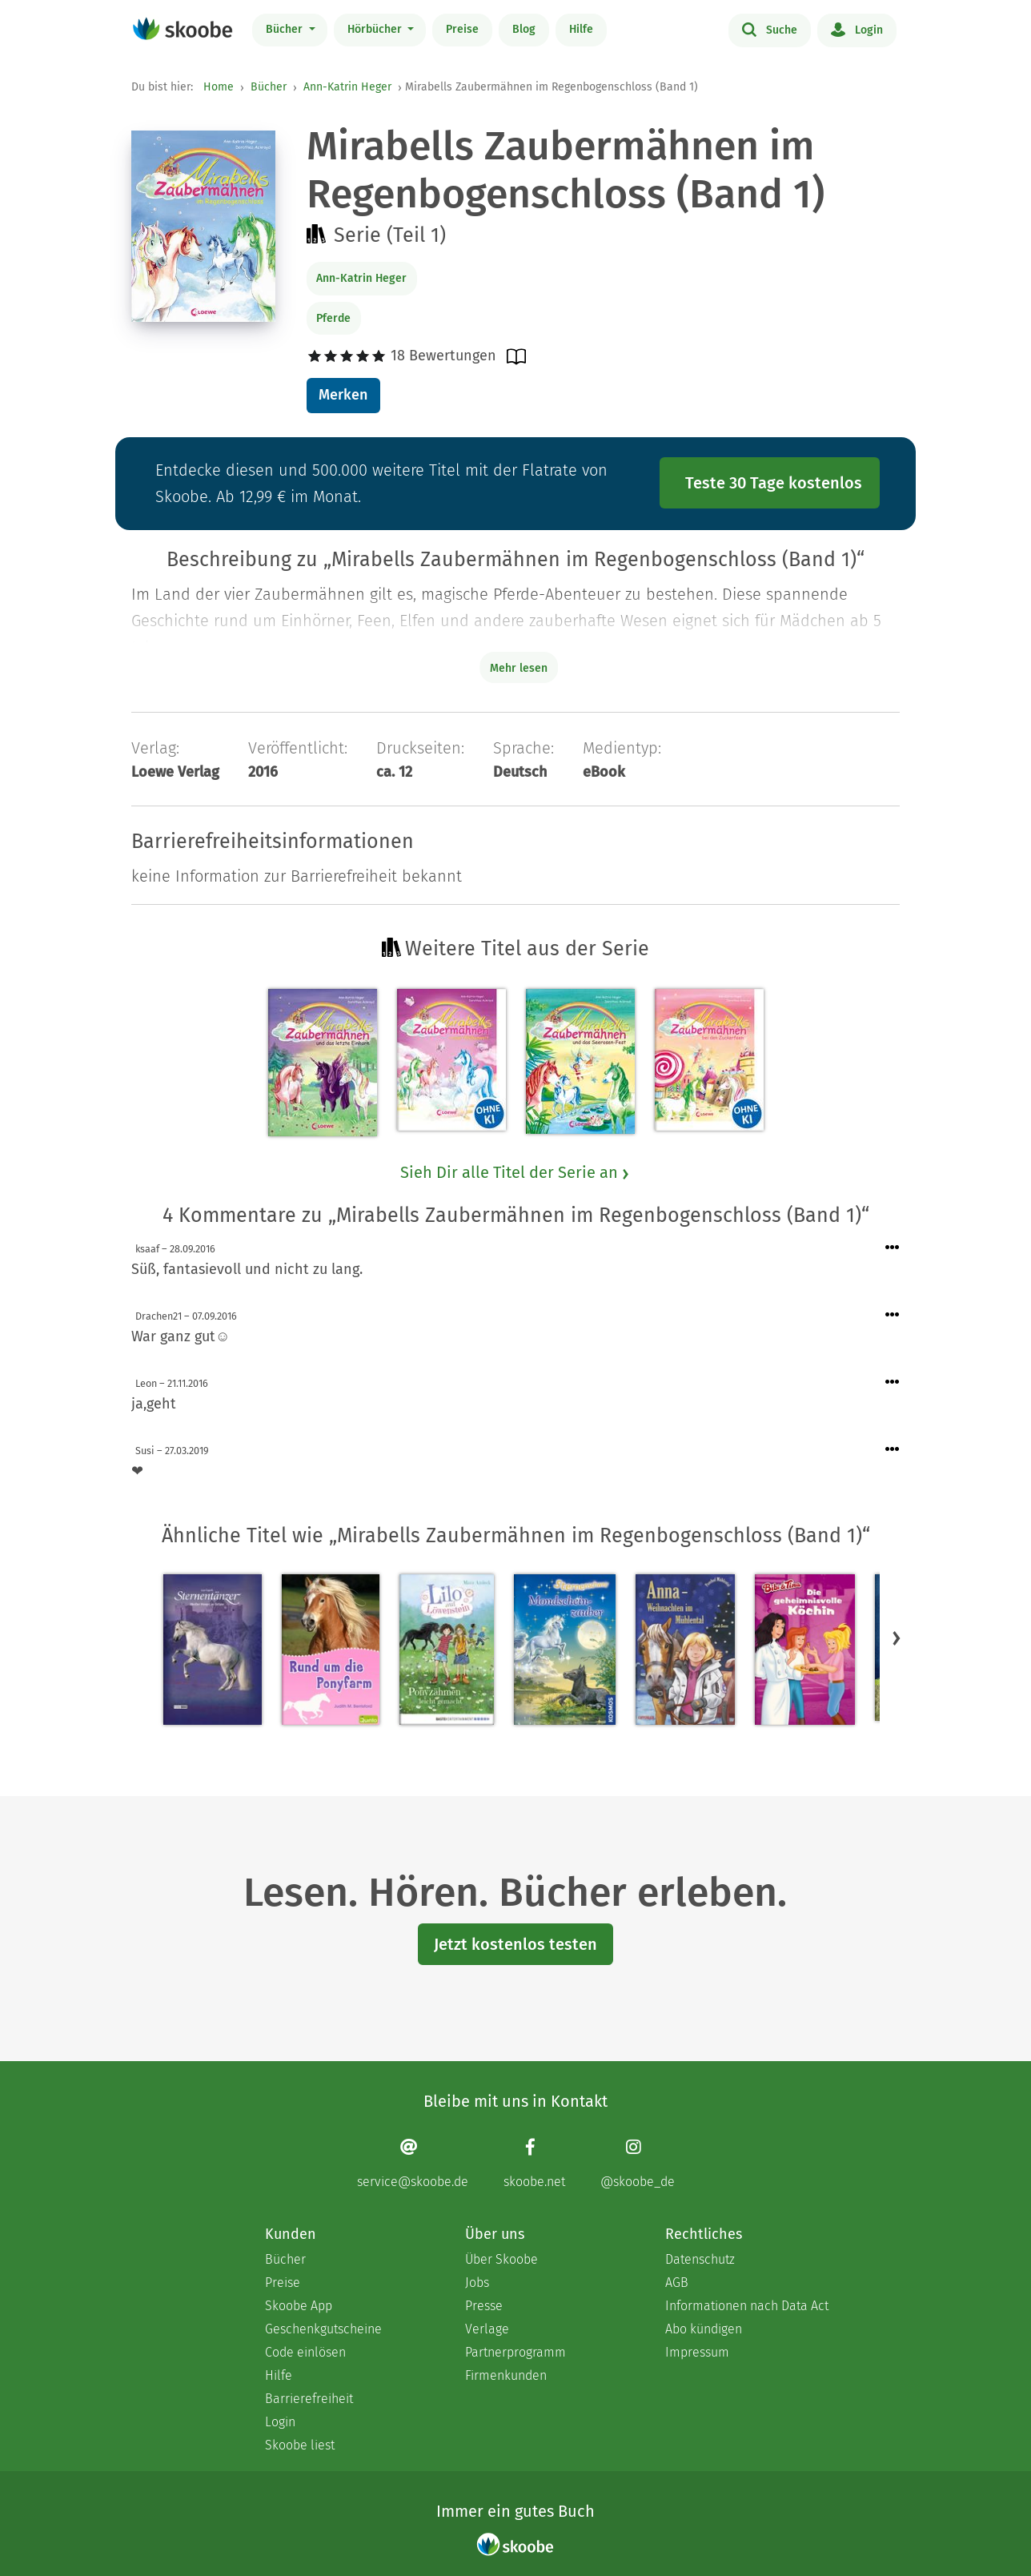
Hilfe (581, 29)
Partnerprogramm (515, 2352)
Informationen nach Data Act (746, 2305)
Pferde (333, 318)
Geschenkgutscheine (323, 2329)
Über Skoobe (501, 2259)
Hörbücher (376, 29)
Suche (769, 29)
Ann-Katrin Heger (347, 87)
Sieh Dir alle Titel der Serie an (515, 1172)
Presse (484, 2305)
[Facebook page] (534, 2163)
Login (857, 29)
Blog (524, 29)
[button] (896, 1638)
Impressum (697, 2352)
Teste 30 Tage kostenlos (773, 482)
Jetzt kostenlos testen (515, 1944)
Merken (343, 395)
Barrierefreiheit (309, 2398)
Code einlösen (305, 2352)
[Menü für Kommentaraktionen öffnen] (892, 1248)
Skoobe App (298, 2305)
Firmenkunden (506, 2375)
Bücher (286, 29)
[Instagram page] (637, 2163)
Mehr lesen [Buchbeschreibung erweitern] (519, 668)
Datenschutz (700, 2259)
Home (218, 87)
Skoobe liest (300, 2445)
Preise (462, 29)
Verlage (487, 2329)
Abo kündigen (703, 2329)
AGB (676, 2282)
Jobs (477, 2282)
